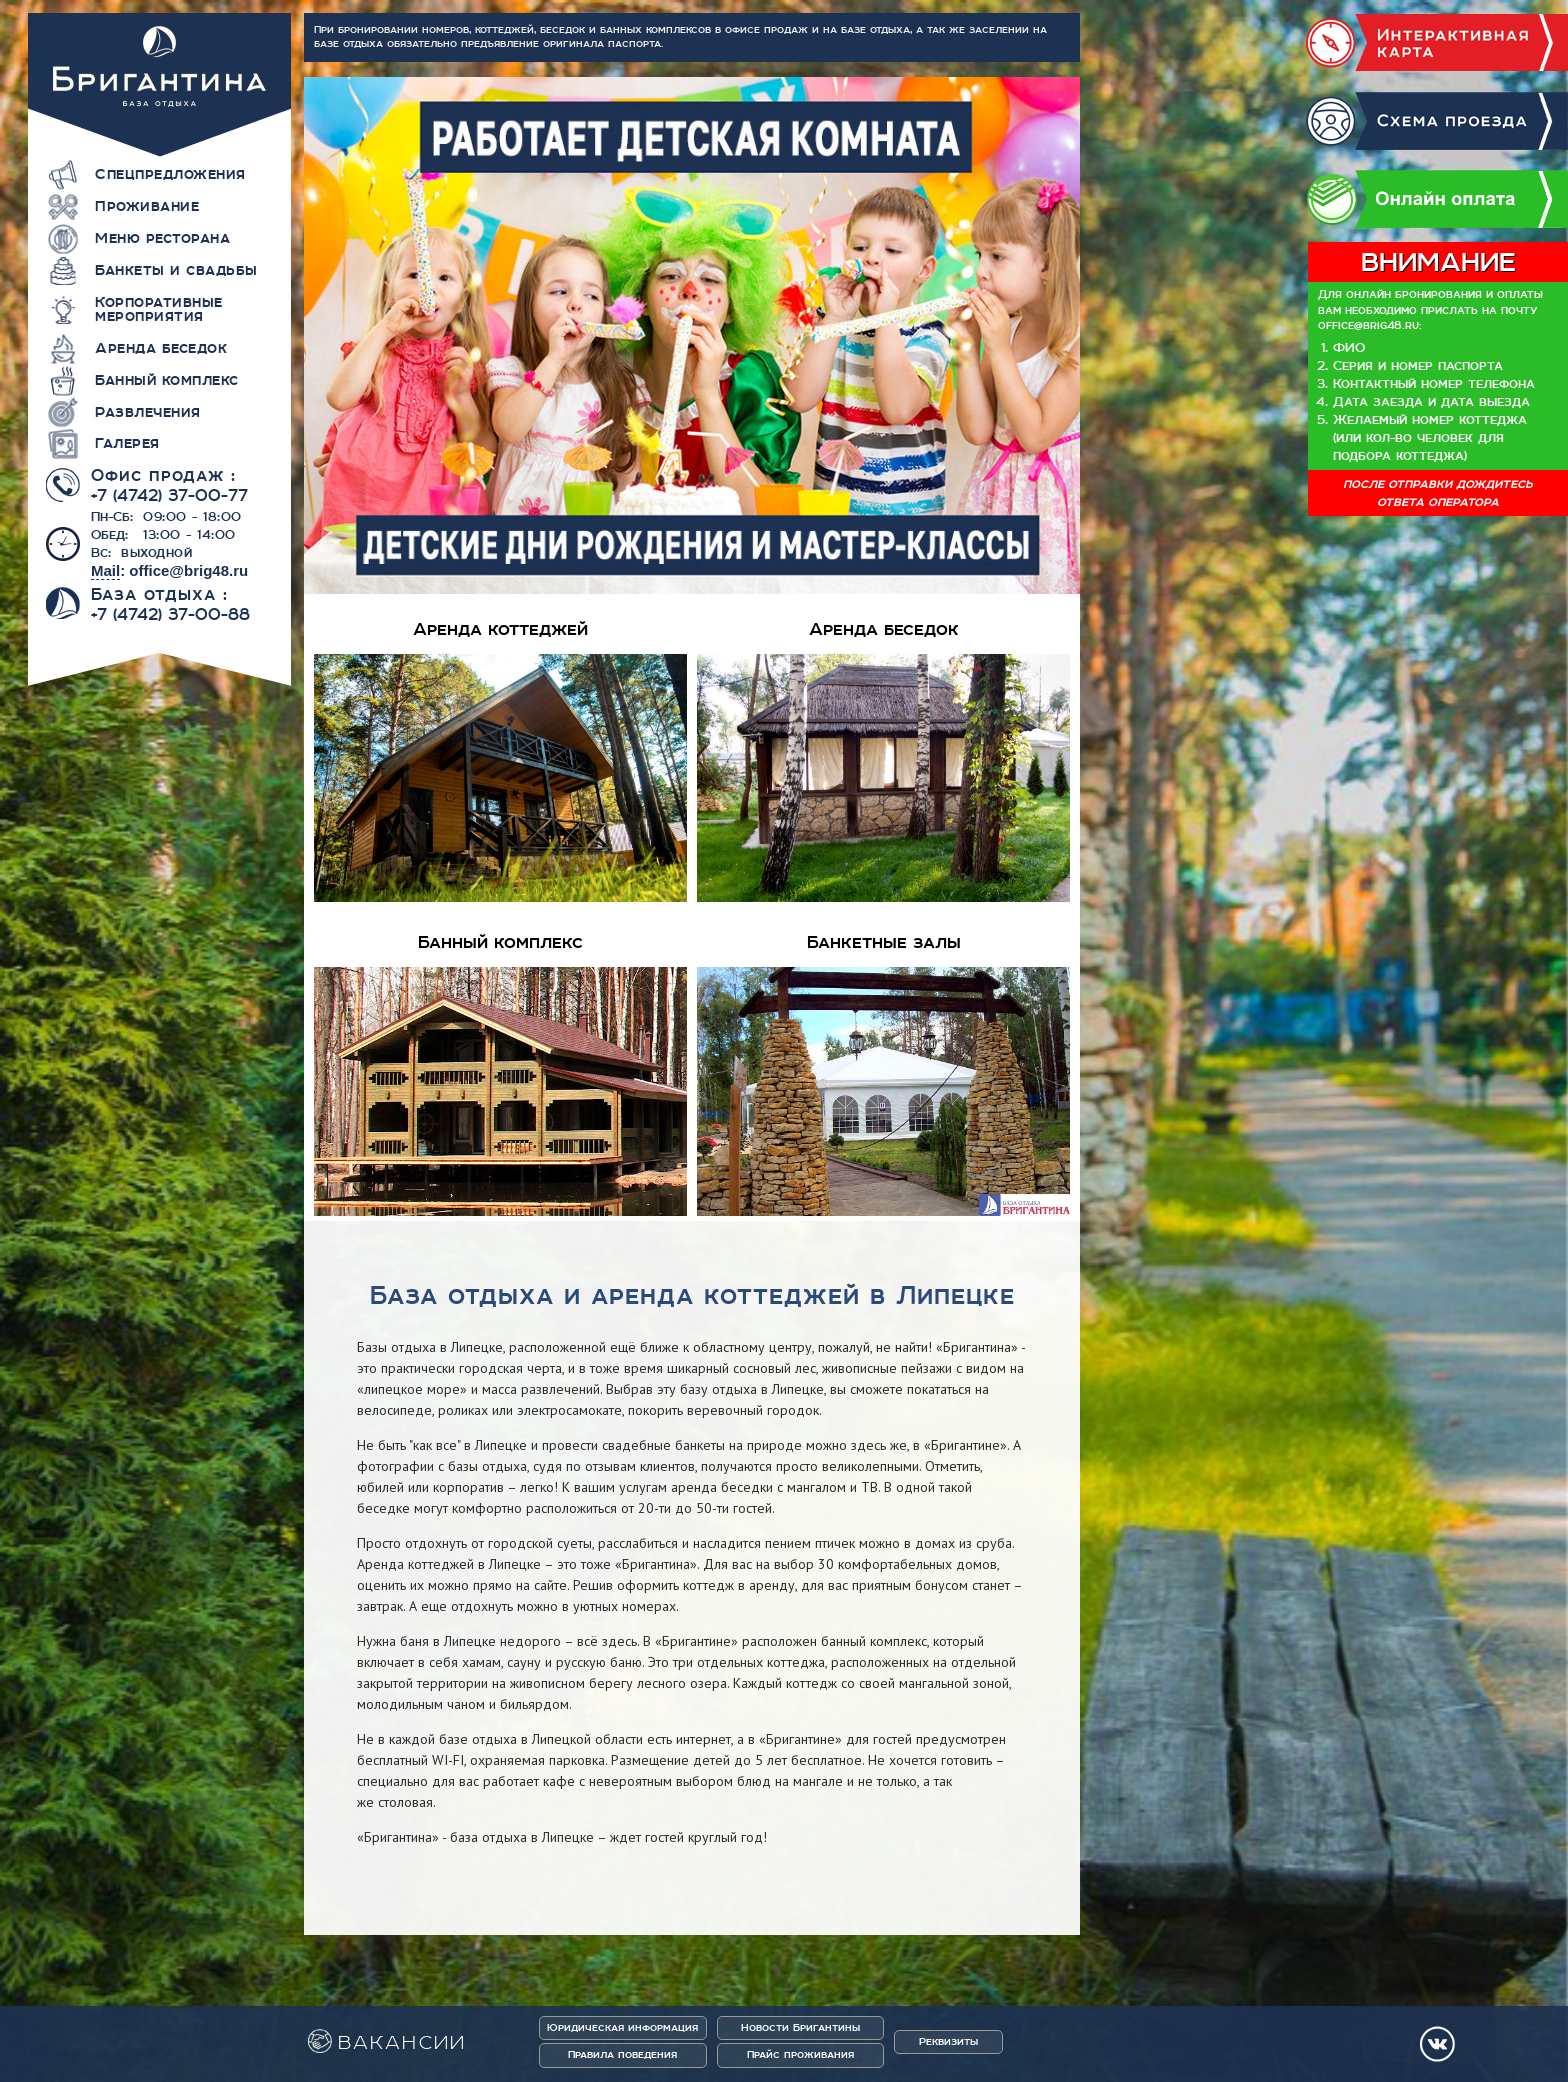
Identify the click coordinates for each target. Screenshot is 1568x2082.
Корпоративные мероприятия (159, 309)
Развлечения (148, 412)
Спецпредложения (170, 174)
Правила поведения (622, 2054)
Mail (105, 570)
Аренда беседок (161, 348)
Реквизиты (948, 2041)
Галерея (127, 443)
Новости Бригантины (800, 2027)
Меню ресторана (162, 238)
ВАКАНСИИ (402, 2043)
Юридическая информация (622, 2027)
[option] (692, 335)
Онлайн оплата (1437, 199)
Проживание (147, 206)
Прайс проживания (800, 2054)
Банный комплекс (167, 380)
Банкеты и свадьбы (176, 270)
